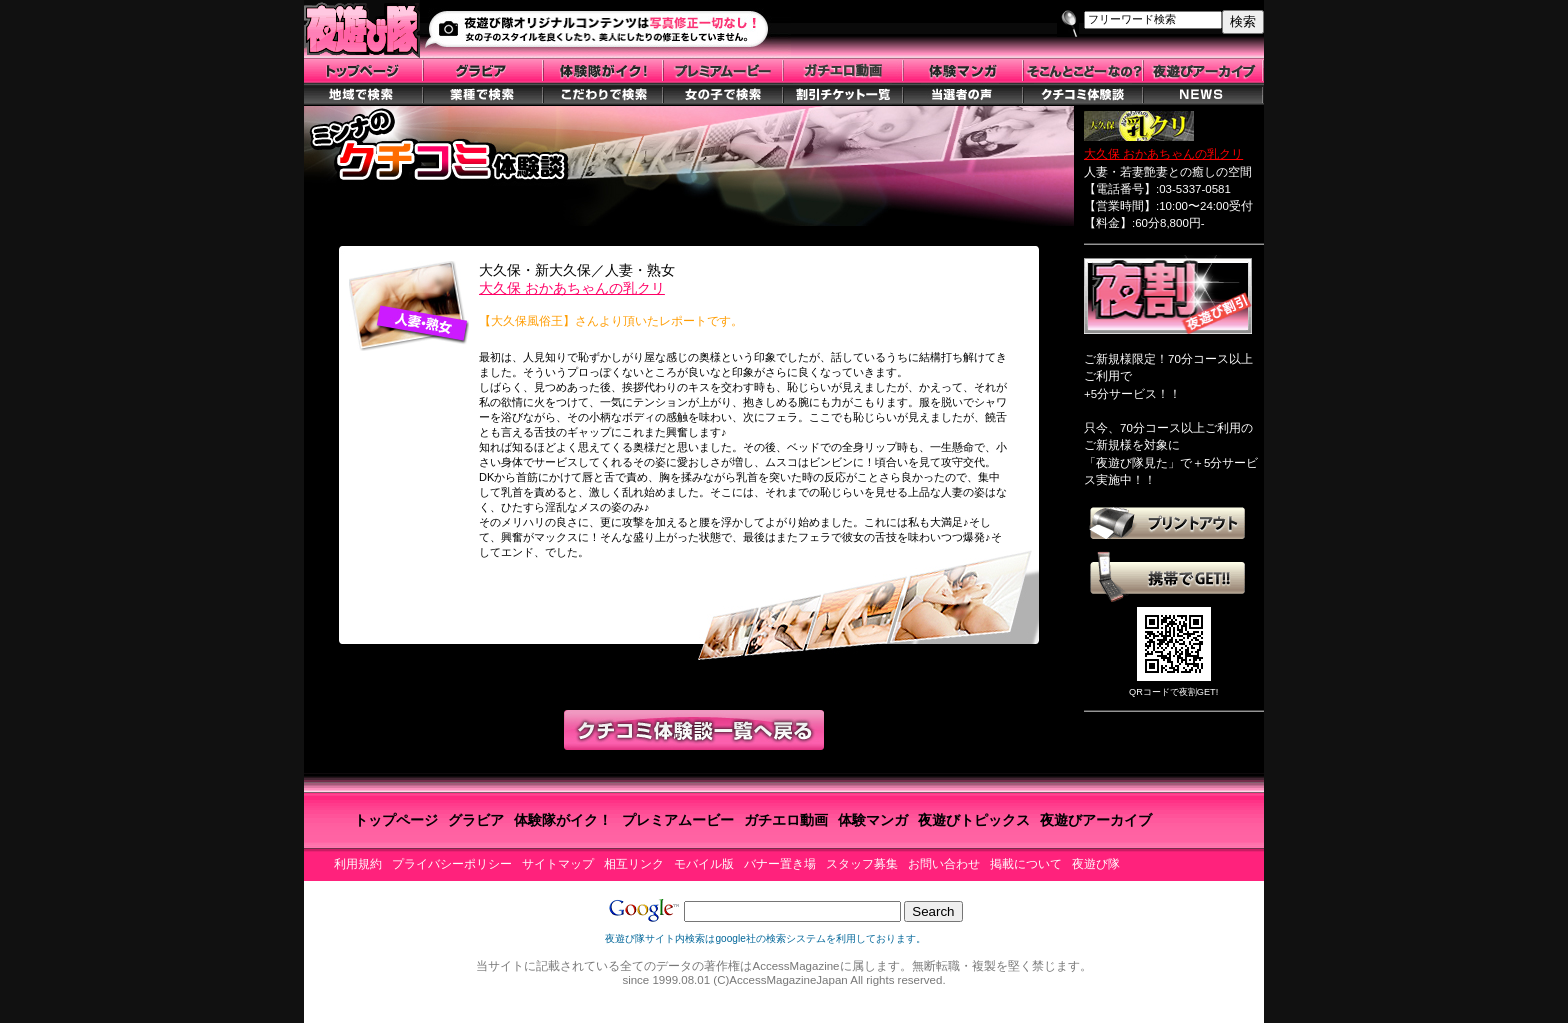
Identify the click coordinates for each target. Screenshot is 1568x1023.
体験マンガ (873, 820)
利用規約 (358, 864)
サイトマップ (558, 864)
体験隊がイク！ (563, 820)
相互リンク (634, 864)
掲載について (1026, 864)
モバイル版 (704, 864)
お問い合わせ (944, 864)
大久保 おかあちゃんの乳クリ (572, 288)
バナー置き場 (780, 864)
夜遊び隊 (1096, 864)
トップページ (396, 820)
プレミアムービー (678, 820)
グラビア (476, 820)
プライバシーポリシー (452, 864)
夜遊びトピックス (974, 820)
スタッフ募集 (862, 864)
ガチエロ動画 (786, 820)
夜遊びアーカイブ (1096, 820)
